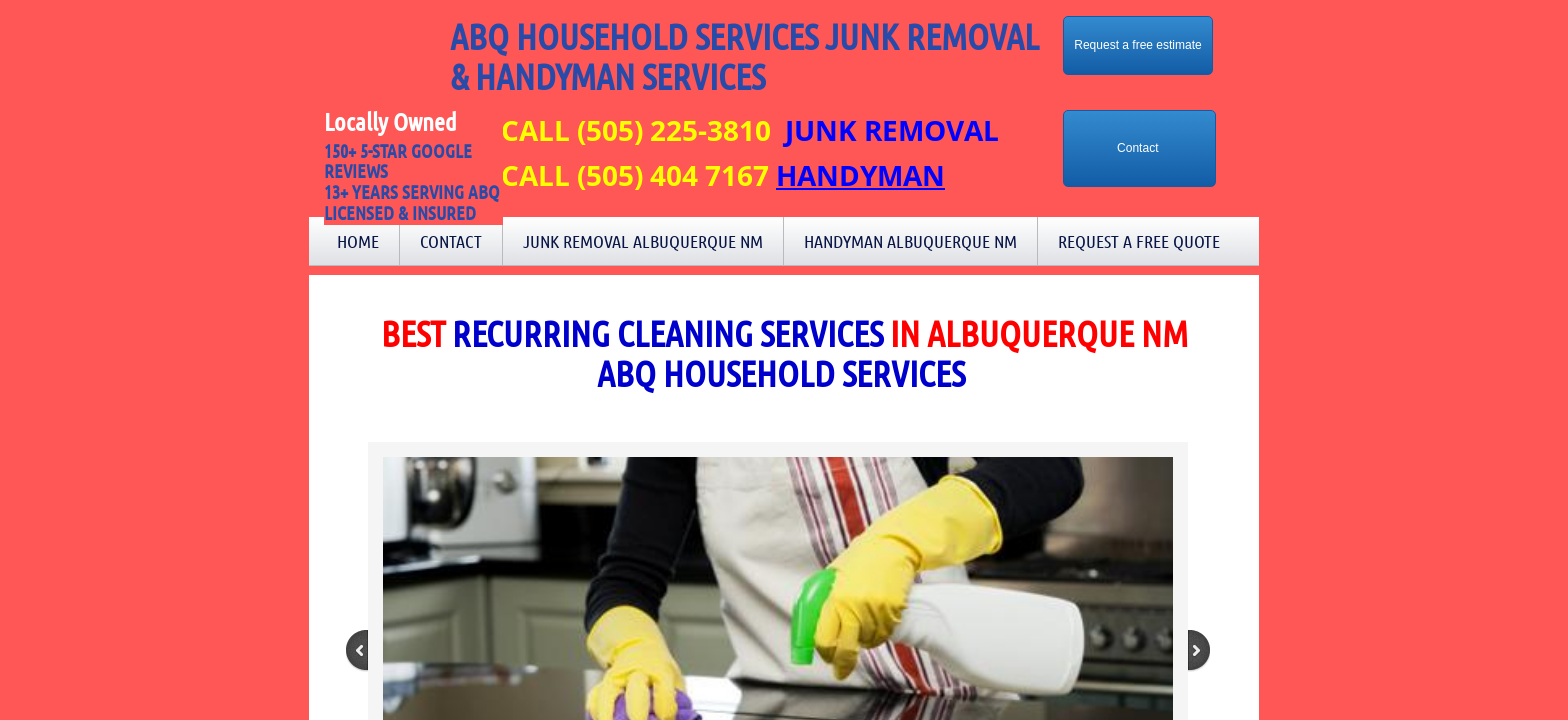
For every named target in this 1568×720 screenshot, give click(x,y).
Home (358, 241)
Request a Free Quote (1139, 241)
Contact (451, 241)
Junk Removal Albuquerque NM (643, 241)
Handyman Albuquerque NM (910, 241)
